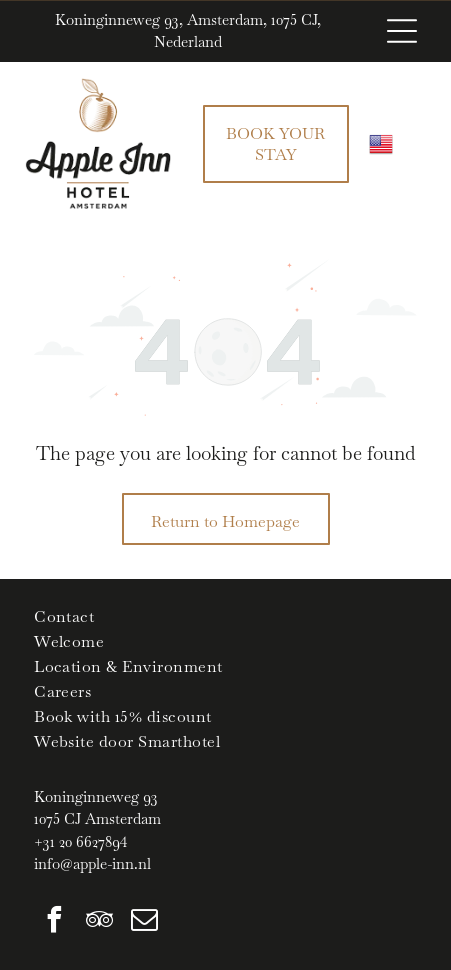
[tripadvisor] (99, 922)
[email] (144, 922)
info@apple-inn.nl (92, 863)
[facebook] (54, 922)
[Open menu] (402, 31)
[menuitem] (225, 616)
